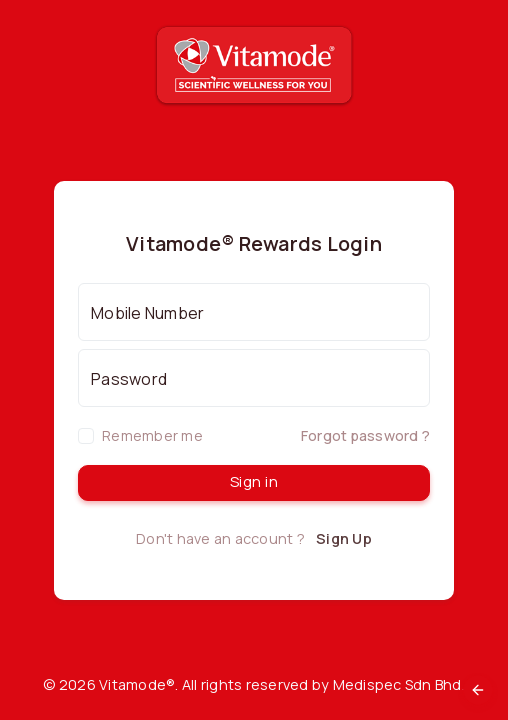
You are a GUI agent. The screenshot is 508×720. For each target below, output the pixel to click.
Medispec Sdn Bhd (397, 684)
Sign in (254, 481)
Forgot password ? (365, 435)
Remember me (152, 435)
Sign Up (344, 538)
